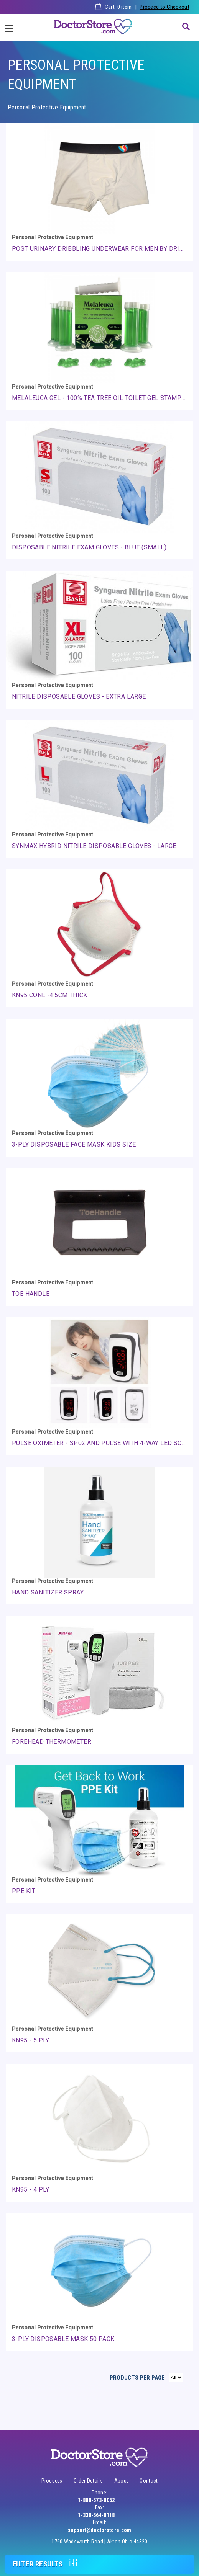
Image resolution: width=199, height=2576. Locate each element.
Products (51, 2481)
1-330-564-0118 (96, 2515)
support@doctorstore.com (100, 2530)
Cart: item (118, 6)
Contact (149, 2481)
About (121, 2481)
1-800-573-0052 (96, 2500)
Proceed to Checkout (164, 6)
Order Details (88, 2481)
